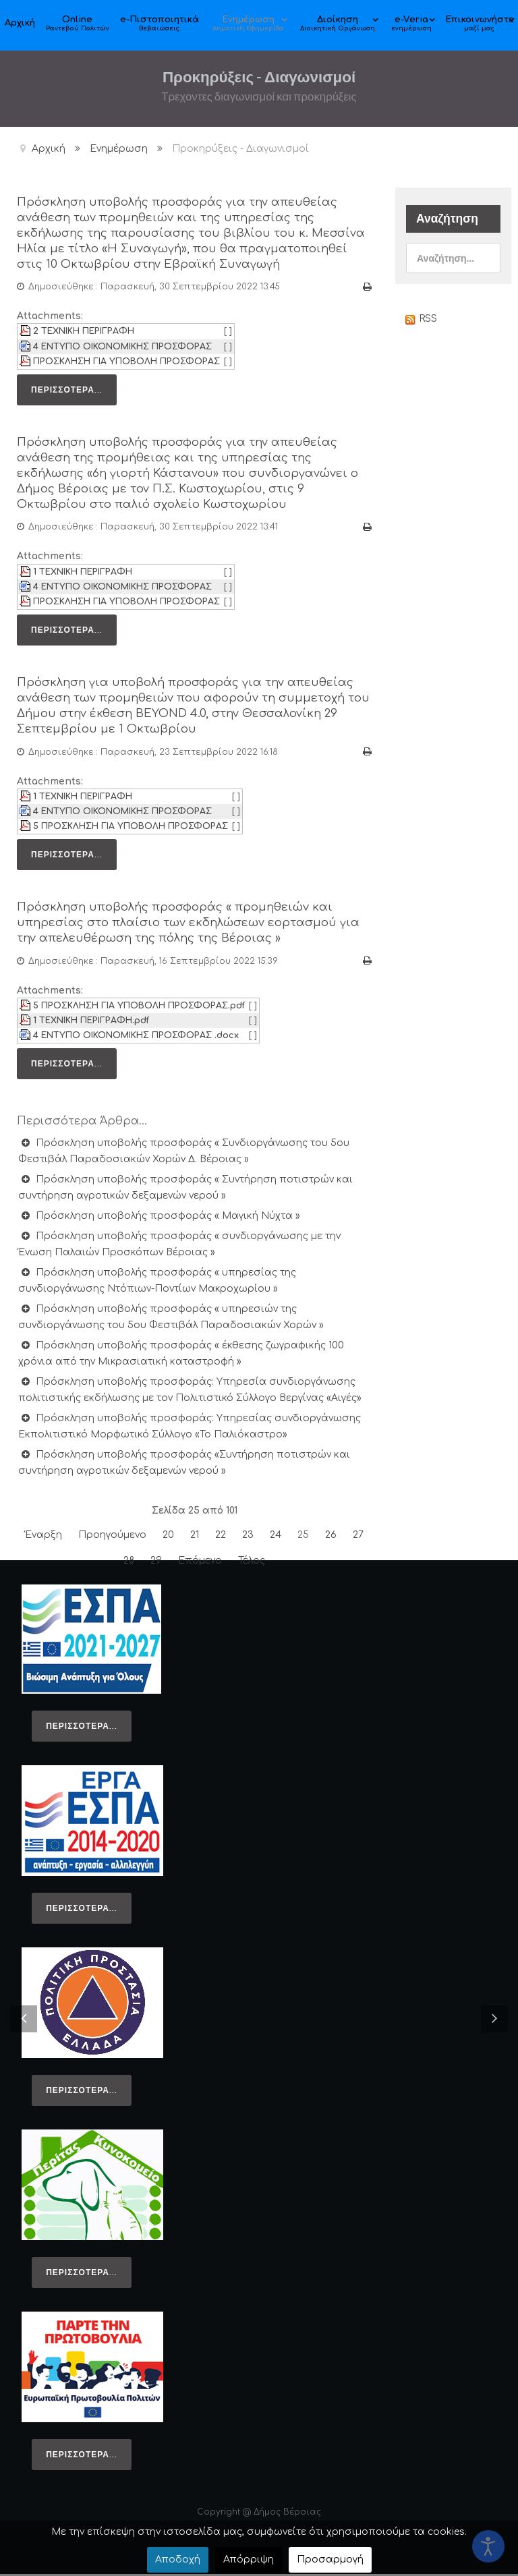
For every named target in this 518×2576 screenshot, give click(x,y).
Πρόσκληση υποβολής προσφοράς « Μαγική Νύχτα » (166, 1218)
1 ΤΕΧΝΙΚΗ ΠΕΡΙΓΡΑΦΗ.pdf (91, 1022)
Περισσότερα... (67, 400)
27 (358, 1537)
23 (248, 1537)
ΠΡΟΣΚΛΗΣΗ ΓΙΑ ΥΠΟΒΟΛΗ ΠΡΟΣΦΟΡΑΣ (126, 372)
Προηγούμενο (112, 1537)
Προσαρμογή (330, 2559)
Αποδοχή (177, 2559)
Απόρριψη (248, 2559)
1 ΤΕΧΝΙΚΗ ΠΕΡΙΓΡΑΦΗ (82, 578)
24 (275, 1537)
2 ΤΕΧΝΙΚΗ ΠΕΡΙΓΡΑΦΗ (83, 342)
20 (168, 1537)
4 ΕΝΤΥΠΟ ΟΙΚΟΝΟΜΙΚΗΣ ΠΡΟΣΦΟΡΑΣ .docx (136, 1037)
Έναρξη (43, 1537)
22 (220, 1537)
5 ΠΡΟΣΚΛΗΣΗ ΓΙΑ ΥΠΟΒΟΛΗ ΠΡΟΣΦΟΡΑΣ (130, 830)
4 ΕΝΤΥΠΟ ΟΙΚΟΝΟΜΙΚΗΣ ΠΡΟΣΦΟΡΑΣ (122, 357)
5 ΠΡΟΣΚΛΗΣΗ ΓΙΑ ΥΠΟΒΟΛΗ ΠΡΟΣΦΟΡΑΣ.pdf (139, 1007)
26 (331, 1537)
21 (194, 1537)
